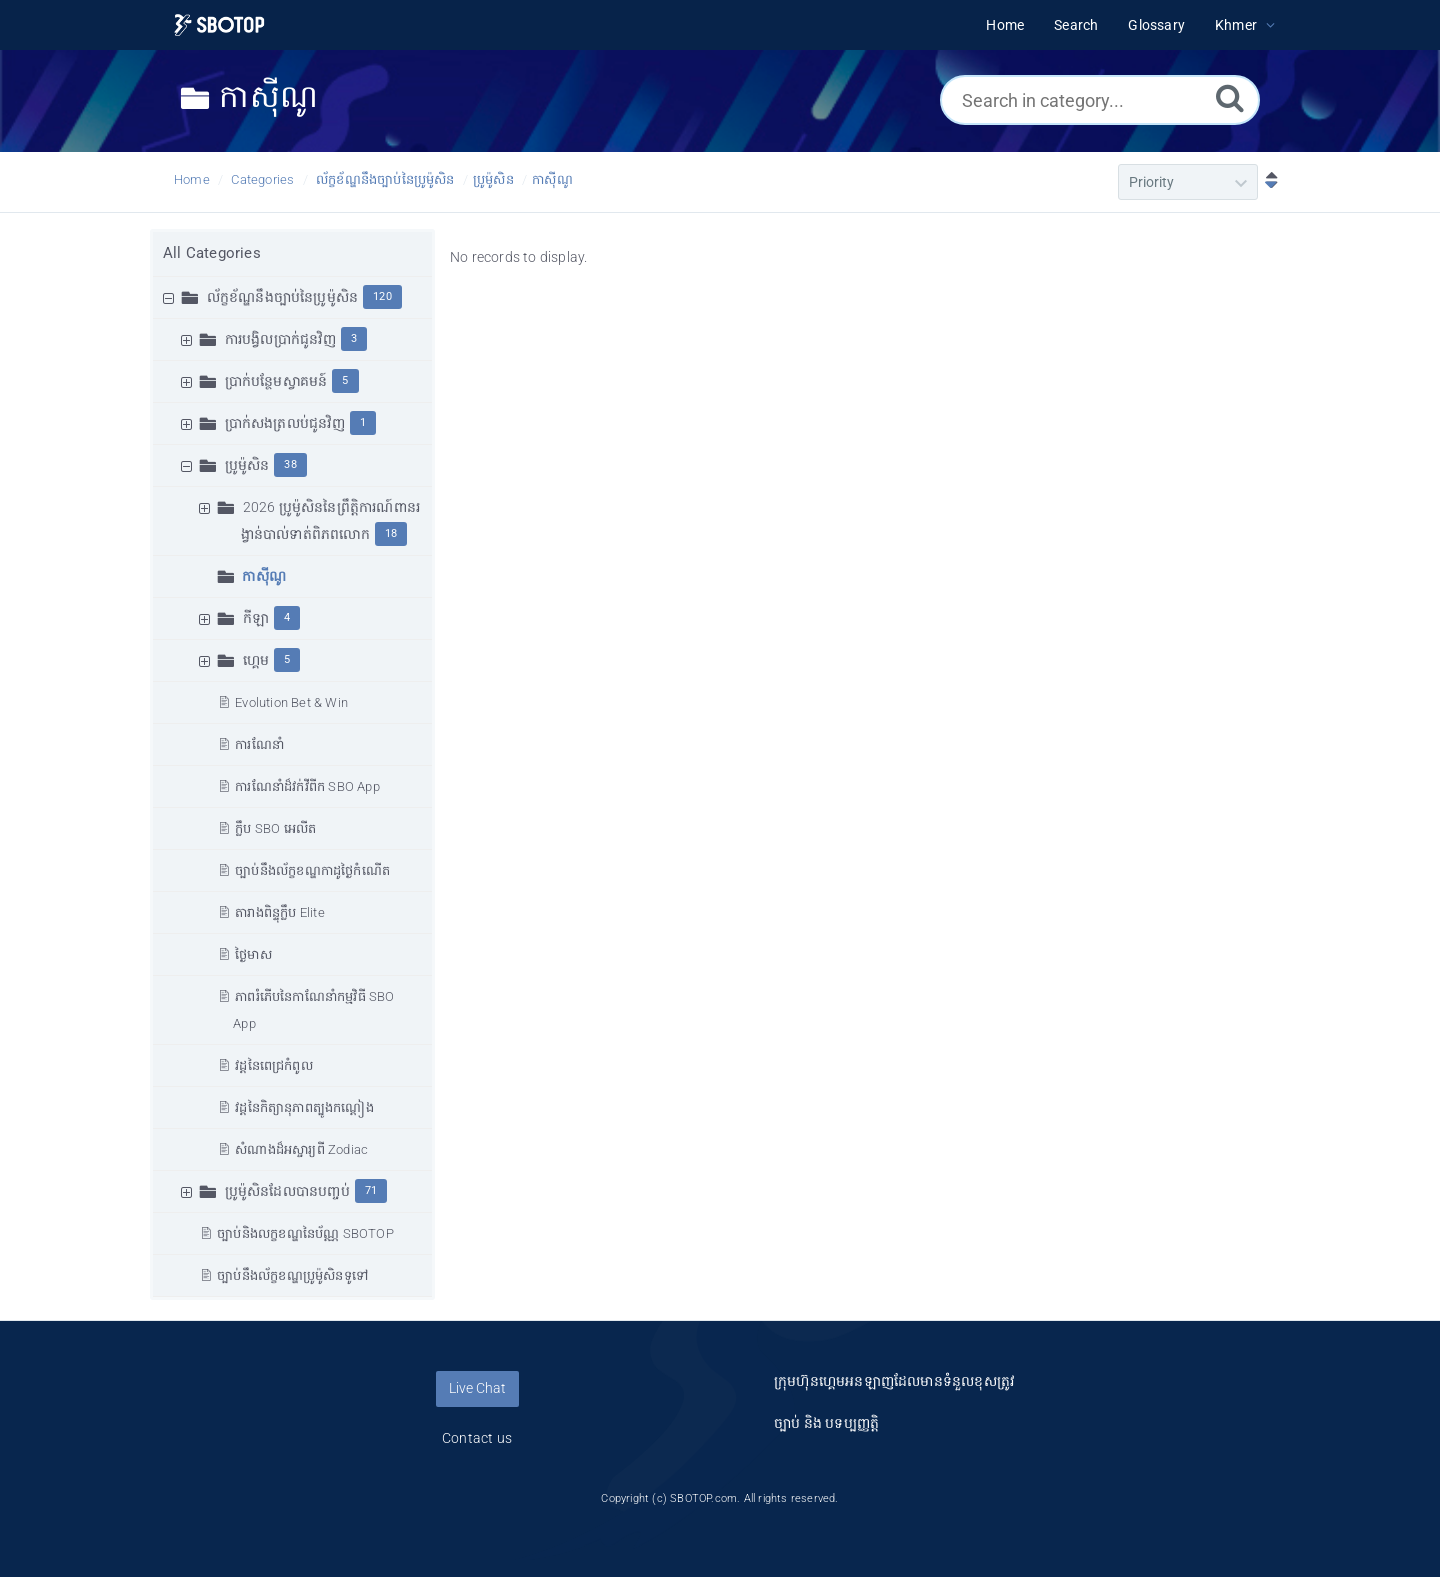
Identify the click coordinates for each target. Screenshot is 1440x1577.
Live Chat (477, 1388)
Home (192, 179)
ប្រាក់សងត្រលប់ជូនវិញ (285, 423)
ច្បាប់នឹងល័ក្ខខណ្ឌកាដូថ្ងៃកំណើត (312, 870)
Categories (262, 179)
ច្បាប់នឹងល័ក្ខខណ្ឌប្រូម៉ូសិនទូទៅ (292, 1275)
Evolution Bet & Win (291, 702)
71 (371, 1190)
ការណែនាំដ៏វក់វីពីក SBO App (307, 786)
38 (290, 464)
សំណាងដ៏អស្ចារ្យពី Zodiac (301, 1149)
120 (382, 296)
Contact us (477, 1438)
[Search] (1230, 97)
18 (391, 533)
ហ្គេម (256, 660)
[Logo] (219, 25)
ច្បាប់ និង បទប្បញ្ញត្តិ (826, 1423)
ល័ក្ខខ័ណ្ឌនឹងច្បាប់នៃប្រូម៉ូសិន (385, 179)
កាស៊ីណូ (552, 179)
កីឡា (256, 618)
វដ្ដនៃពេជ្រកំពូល (274, 1065)
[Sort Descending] (1267, 182)
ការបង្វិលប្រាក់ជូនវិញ (280, 339)
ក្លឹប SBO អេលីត (275, 828)
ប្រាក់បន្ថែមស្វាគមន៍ (276, 381)
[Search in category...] (1100, 100)
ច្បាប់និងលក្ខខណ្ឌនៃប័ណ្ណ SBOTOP (305, 1233)
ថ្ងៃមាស (253, 954)
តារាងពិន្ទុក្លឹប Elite (280, 912)
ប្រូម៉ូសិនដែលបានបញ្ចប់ (287, 1191)
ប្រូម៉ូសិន (493, 179)
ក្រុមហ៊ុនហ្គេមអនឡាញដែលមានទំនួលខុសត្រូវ (894, 1381)
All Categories (212, 253)
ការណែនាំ (259, 744)
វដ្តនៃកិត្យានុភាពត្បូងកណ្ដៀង (304, 1107)
